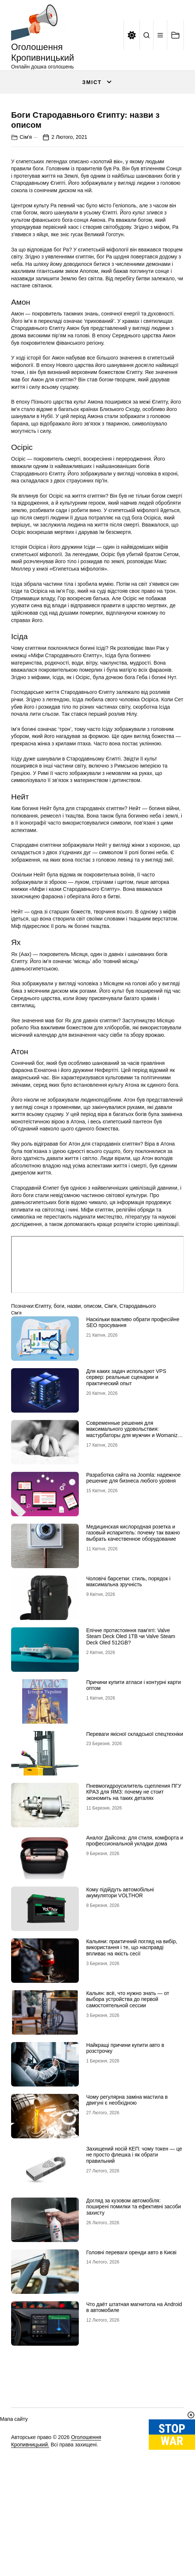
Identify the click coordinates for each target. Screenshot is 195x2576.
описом (92, 1403)
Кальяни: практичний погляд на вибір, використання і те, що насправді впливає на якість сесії (131, 2044)
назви (74, 1403)
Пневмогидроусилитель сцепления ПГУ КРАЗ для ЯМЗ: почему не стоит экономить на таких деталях (133, 1889)
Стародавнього (138, 1403)
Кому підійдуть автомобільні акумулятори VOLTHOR (120, 1990)
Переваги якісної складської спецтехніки (134, 1831)
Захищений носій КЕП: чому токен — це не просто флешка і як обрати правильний (134, 2252)
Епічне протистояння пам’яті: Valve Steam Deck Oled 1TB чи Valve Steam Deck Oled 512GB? (130, 1733)
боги (59, 1403)
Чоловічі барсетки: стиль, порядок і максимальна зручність (128, 1679)
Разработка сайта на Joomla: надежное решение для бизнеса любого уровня (133, 1575)
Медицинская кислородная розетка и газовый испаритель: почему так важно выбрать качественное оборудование (133, 1630)
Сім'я (26, 234)
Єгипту (43, 1403)
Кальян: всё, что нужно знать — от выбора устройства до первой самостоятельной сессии (127, 2096)
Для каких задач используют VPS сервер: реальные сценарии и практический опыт (126, 1474)
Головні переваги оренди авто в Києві (131, 2349)
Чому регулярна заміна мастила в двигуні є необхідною (127, 2197)
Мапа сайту (14, 2516)
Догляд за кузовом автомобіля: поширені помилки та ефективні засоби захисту (133, 2304)
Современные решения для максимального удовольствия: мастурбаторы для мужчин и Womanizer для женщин (134, 1529)
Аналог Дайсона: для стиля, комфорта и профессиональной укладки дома (134, 1938)
